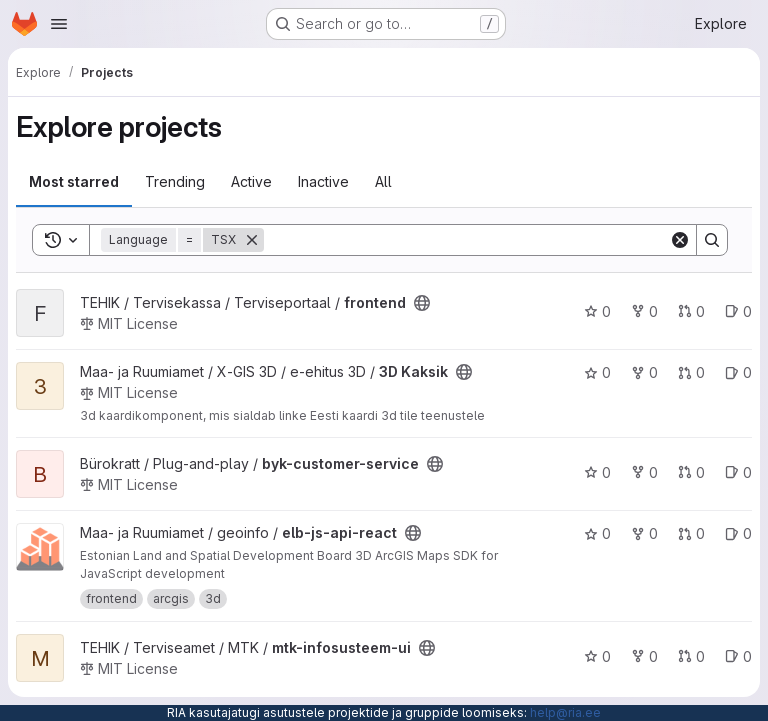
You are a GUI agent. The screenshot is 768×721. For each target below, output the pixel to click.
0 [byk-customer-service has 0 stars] (597, 472)
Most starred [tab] (74, 181)
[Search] (466, 240)
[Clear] (680, 240)
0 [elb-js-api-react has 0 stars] (597, 533)
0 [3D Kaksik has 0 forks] (644, 372)
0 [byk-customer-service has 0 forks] (644, 472)
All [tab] (383, 181)
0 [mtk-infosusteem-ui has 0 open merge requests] (691, 656)
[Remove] (252, 240)
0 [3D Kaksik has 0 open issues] (738, 372)
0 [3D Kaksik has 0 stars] (597, 372)
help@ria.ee (565, 712)
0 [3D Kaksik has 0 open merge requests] (691, 372)
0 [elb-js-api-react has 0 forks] (644, 533)
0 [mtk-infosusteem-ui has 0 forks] (644, 656)
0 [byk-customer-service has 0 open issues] (738, 472)
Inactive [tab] (323, 181)
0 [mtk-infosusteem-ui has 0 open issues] (738, 656)
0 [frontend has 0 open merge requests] (691, 311)
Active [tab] (251, 181)
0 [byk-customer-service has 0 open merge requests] (691, 472)
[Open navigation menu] (59, 24)
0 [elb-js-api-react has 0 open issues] (738, 533)
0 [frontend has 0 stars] (597, 311)
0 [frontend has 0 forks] (644, 311)
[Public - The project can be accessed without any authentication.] (422, 303)
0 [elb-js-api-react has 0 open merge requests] (691, 533)
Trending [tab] (175, 181)
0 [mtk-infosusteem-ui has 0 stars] (597, 656)
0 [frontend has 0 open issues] (738, 311)
